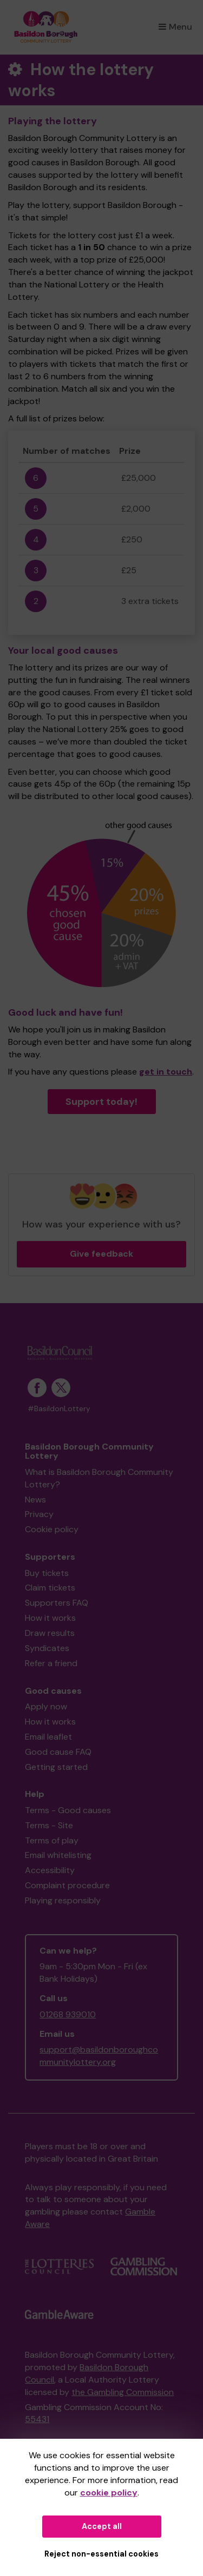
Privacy (39, 1514)
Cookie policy (51, 1529)
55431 (37, 2419)
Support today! (101, 1101)
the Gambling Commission (122, 2392)
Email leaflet (48, 1736)
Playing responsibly (63, 1900)
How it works (50, 1618)
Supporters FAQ (56, 1602)
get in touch (165, 1071)
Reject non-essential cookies (101, 2554)
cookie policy (108, 2492)
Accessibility (50, 1870)
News (35, 1499)
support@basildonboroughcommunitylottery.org (99, 2056)
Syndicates (47, 1648)
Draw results (50, 1633)
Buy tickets (47, 1573)
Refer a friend (51, 1663)
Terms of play (51, 1840)
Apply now (46, 1706)
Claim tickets (50, 1587)
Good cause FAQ (58, 1751)
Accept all (102, 2526)
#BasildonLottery (59, 1408)
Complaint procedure (67, 1885)
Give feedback (101, 1253)
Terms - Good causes (68, 1810)
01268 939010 (68, 2014)
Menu (175, 26)
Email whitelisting (58, 1855)
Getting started (56, 1767)
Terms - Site (49, 1825)
